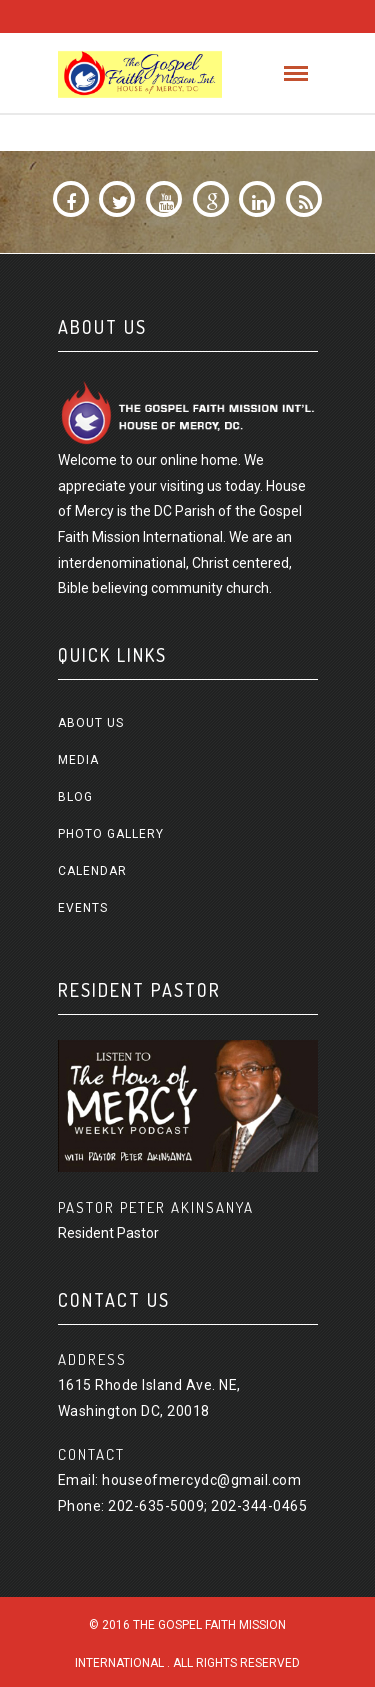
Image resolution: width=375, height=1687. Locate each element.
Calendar (92, 871)
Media (78, 760)
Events (83, 908)
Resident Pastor (108, 1233)
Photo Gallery (111, 834)
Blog (75, 797)
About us (91, 723)
